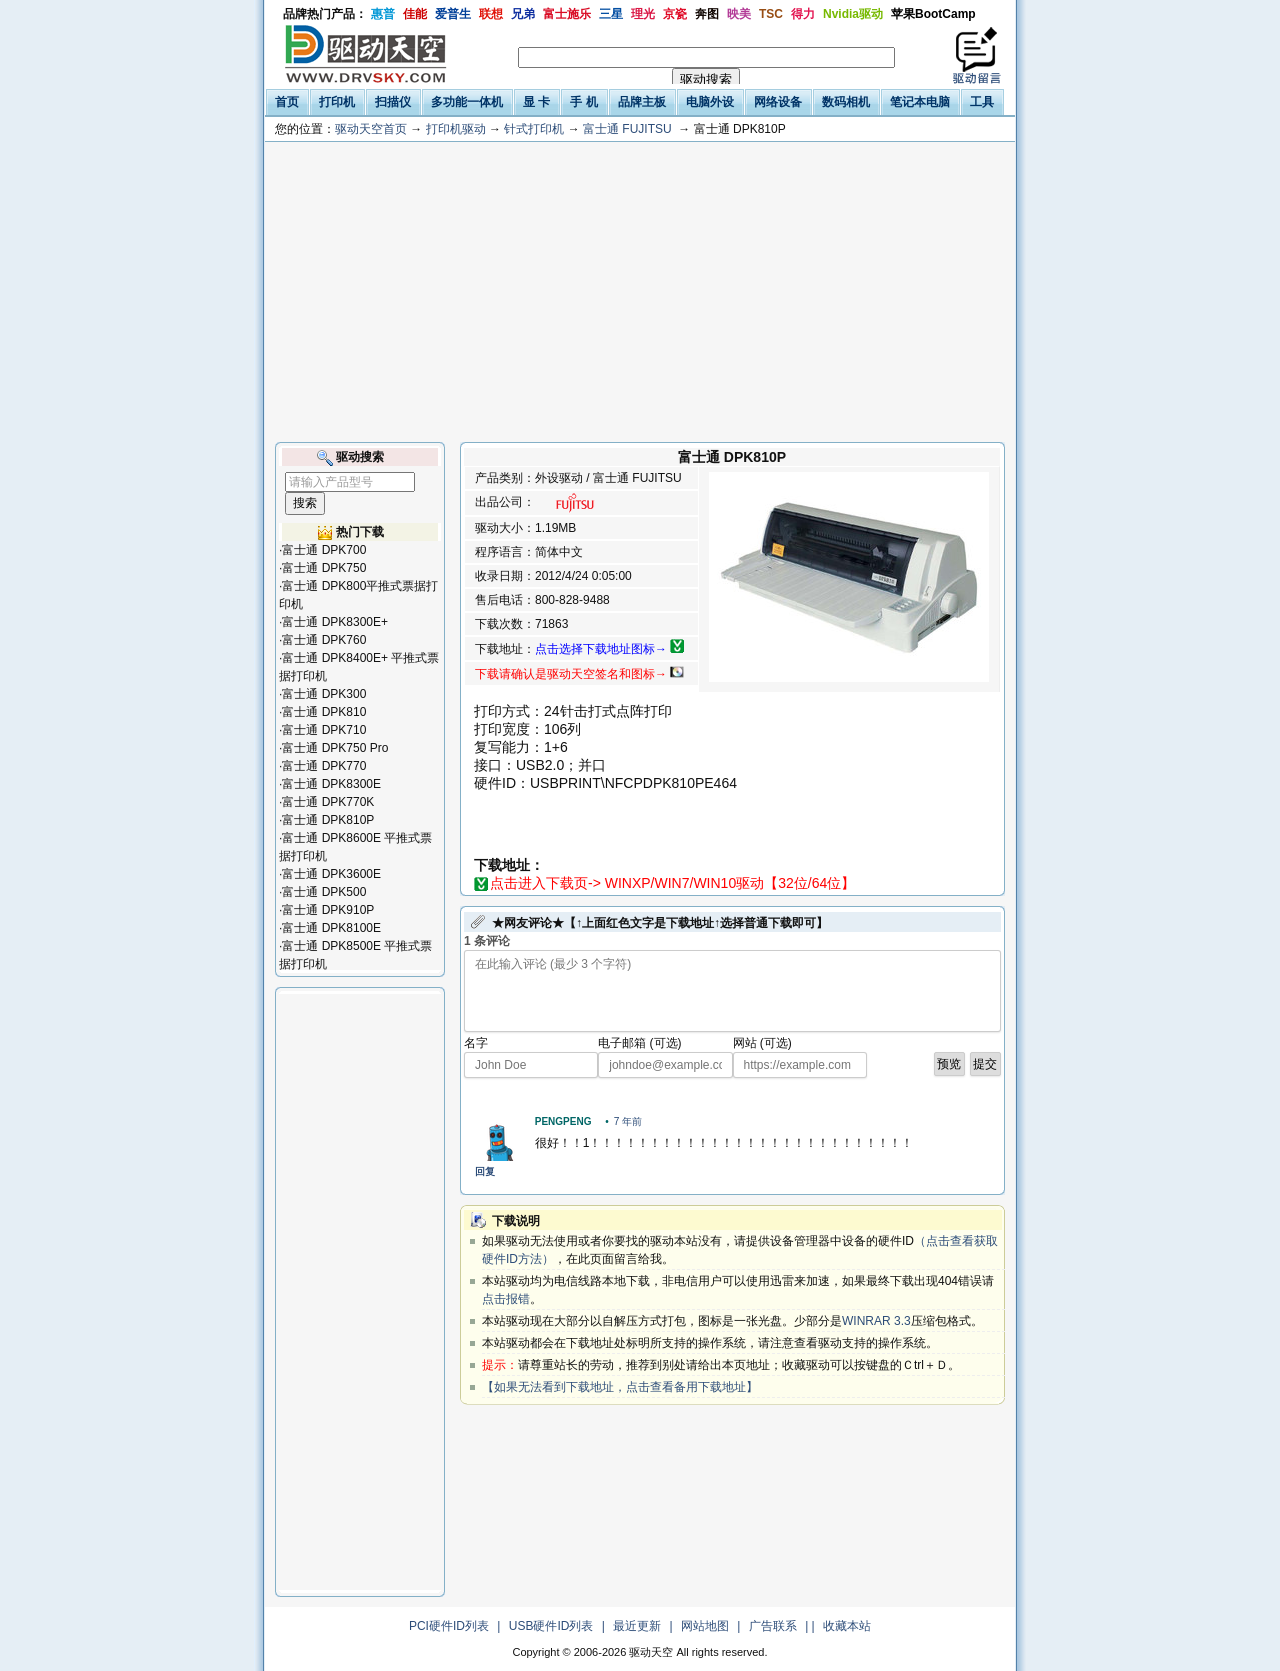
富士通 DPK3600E (331, 874)
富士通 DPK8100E (331, 928)
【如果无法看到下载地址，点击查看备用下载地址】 (620, 1387)
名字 (476, 1043)
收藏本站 (847, 1626)
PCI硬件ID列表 (449, 1626)
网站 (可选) (762, 1043)
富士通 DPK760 (324, 640)
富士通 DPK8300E (331, 784)
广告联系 (773, 1626)
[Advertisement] (640, 292)
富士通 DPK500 (324, 892)
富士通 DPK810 (324, 712)
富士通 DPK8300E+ (335, 622)
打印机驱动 (456, 129)
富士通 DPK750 (324, 568)
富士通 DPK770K (328, 802)
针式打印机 (534, 129)
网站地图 (705, 1626)
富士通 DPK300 (324, 694)
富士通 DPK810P (328, 820)
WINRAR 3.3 (876, 1321)
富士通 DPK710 (324, 730)
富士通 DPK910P (328, 910)
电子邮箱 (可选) (639, 1043)
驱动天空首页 (371, 129)
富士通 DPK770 (324, 766)
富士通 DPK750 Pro (335, 748)
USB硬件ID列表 (551, 1626)
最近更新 (637, 1626)
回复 (485, 1171)
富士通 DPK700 (324, 550)
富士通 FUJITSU (627, 129)
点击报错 (506, 1299)
